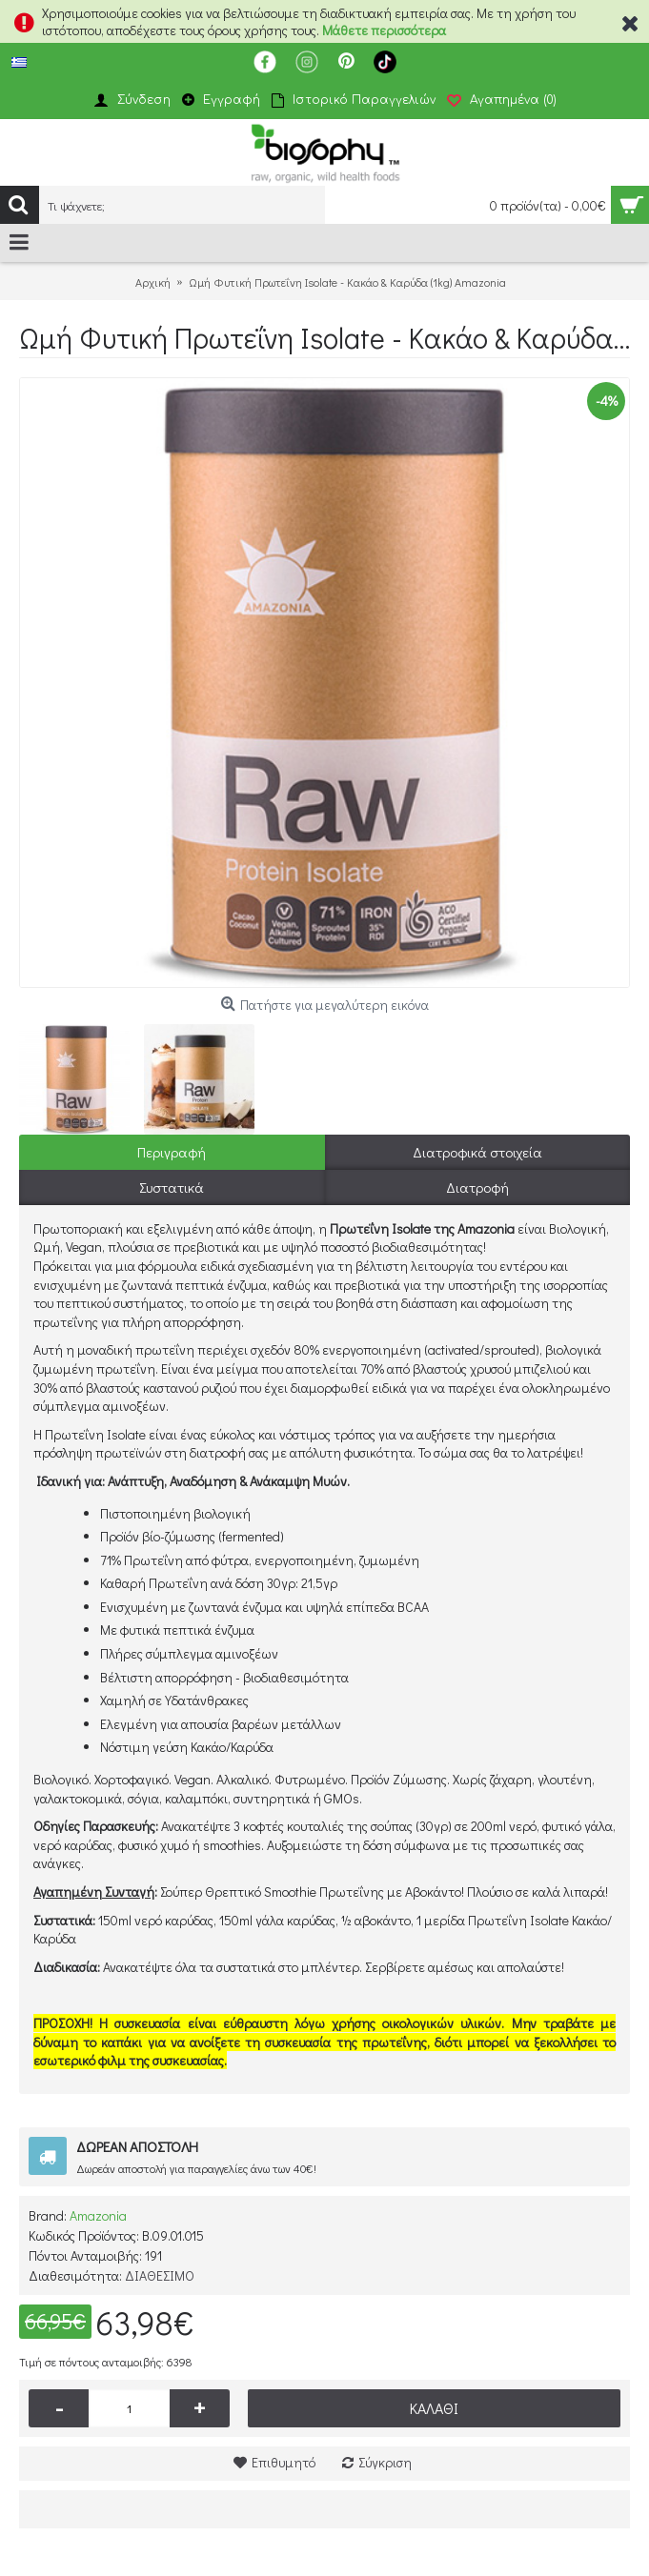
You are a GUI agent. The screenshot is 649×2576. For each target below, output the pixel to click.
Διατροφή (477, 1187)
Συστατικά (171, 1187)
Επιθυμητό (283, 2462)
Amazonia (98, 2215)
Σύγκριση (385, 2462)
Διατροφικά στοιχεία (477, 1151)
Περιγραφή (171, 1151)
